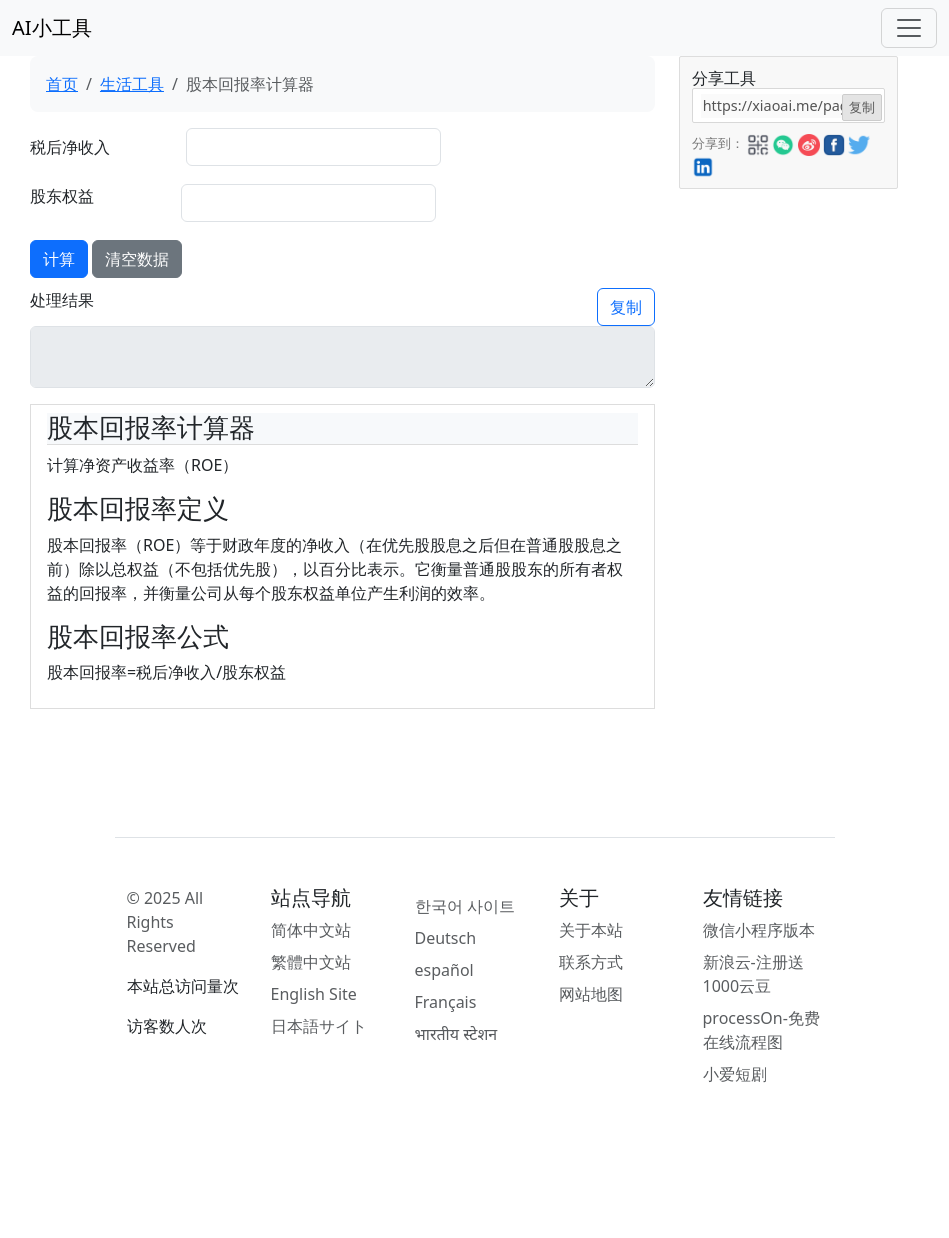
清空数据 (137, 259)
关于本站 (591, 930)
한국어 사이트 (465, 906)
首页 (62, 84)
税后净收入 (70, 147)
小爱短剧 (735, 1074)
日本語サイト (319, 1026)
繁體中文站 (311, 962)
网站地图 (591, 994)
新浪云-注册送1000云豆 (753, 974)
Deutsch (446, 938)
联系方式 (591, 962)
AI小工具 (52, 27)
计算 (59, 259)
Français (446, 1002)
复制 (626, 307)
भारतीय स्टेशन (456, 1034)
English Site (314, 994)
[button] (758, 142)
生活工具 (132, 84)
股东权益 (62, 196)
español (444, 970)
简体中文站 (311, 930)
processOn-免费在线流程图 (761, 1030)
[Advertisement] (787, 489)
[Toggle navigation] (909, 28)
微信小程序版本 (759, 930)
